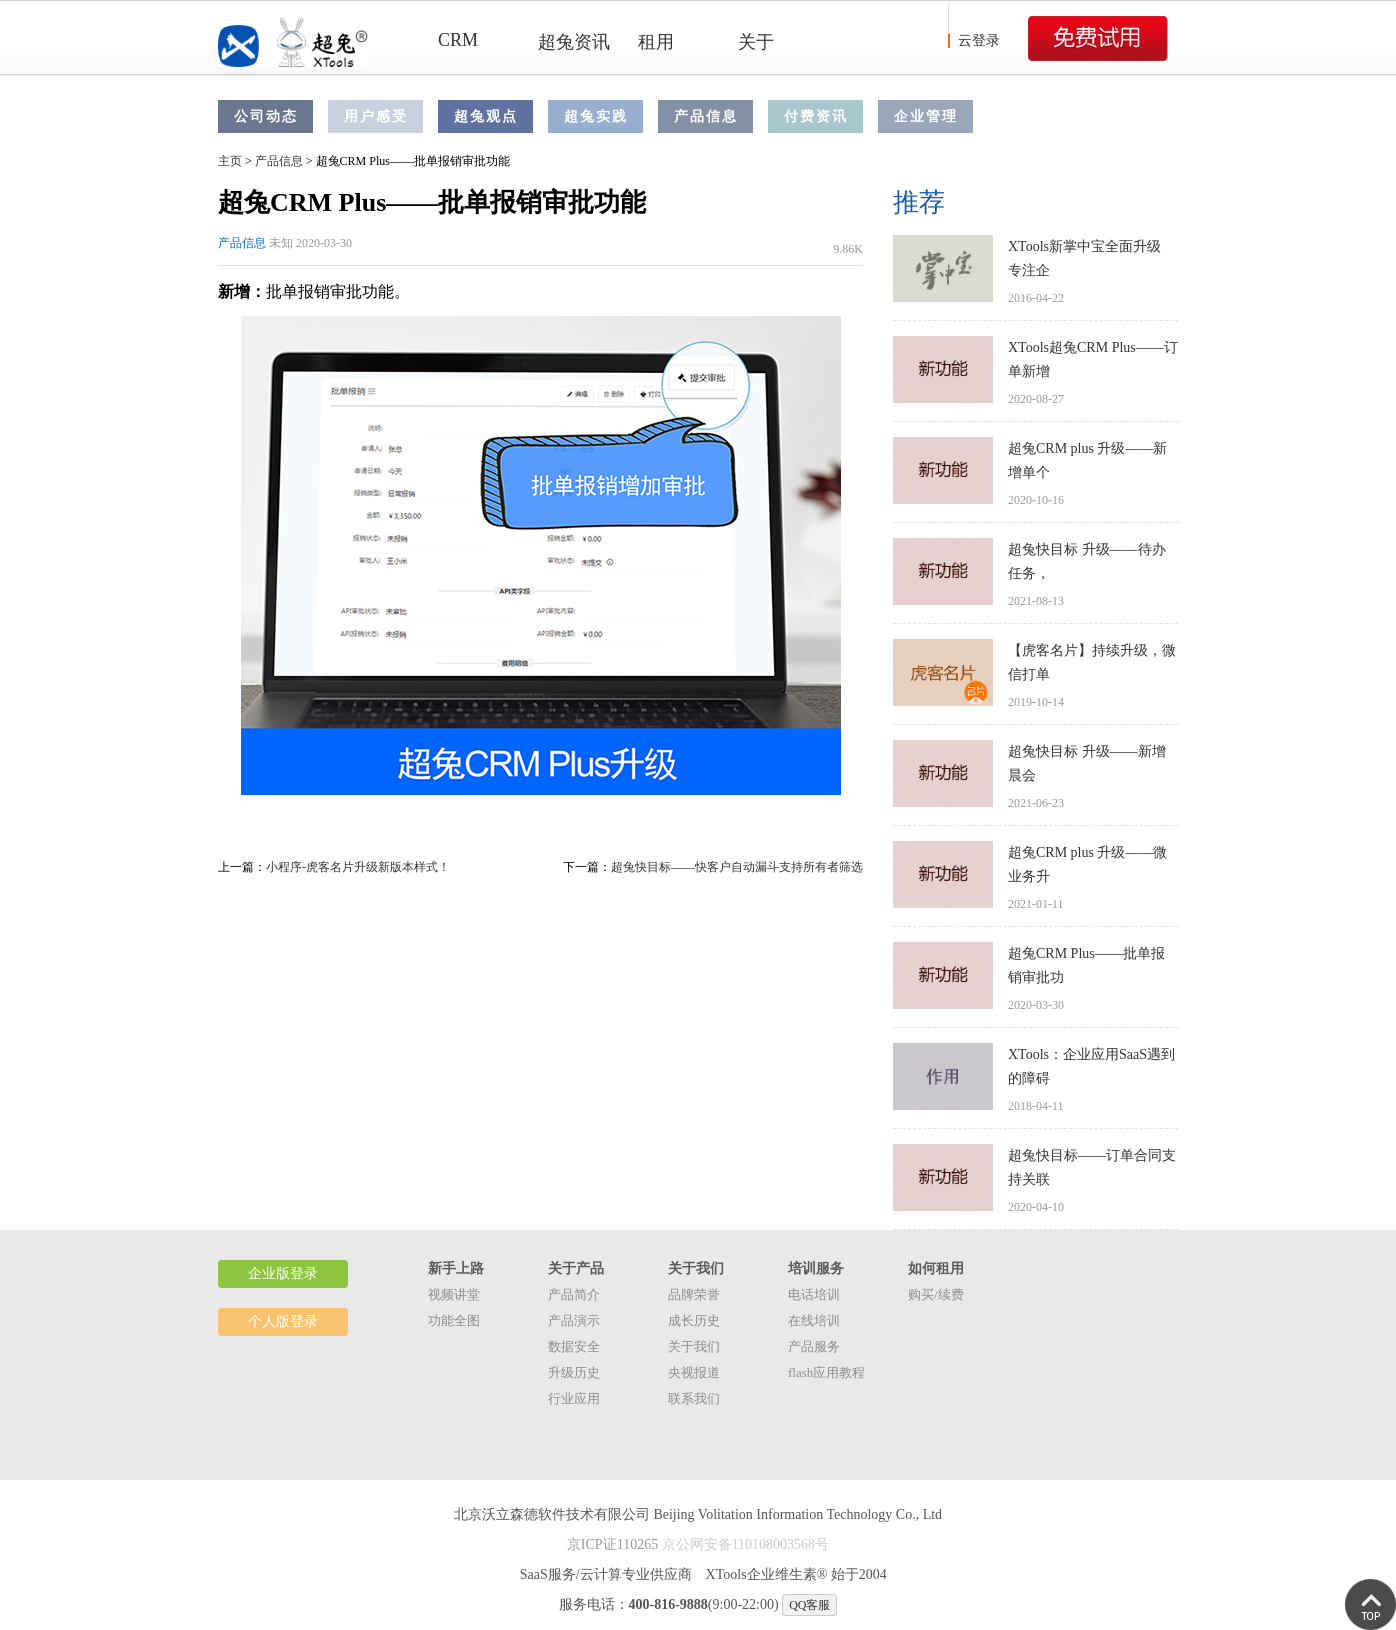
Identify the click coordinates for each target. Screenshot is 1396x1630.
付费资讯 (816, 116)
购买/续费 (936, 1294)
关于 (756, 42)
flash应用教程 (826, 1372)
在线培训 (814, 1320)
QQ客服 (809, 1605)
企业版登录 (283, 1273)
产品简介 (574, 1294)
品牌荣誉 (694, 1294)
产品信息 (706, 116)
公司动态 (266, 116)
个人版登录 (283, 1321)
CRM (458, 40)
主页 (230, 161)
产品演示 (574, 1320)
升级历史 (574, 1372)
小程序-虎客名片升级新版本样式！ (358, 867)
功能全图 (454, 1320)
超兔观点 (486, 116)
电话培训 (814, 1294)
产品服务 (814, 1346)
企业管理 (926, 116)
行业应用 (574, 1398)
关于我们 (694, 1346)
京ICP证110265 (612, 1544)
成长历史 (694, 1320)
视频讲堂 (454, 1294)
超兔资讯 (574, 42)
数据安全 (574, 1346)
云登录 (979, 40)
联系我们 (694, 1398)
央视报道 (694, 1372)
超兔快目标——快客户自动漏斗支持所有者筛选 (737, 867)
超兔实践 (596, 116)
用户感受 (376, 116)
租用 (656, 42)
